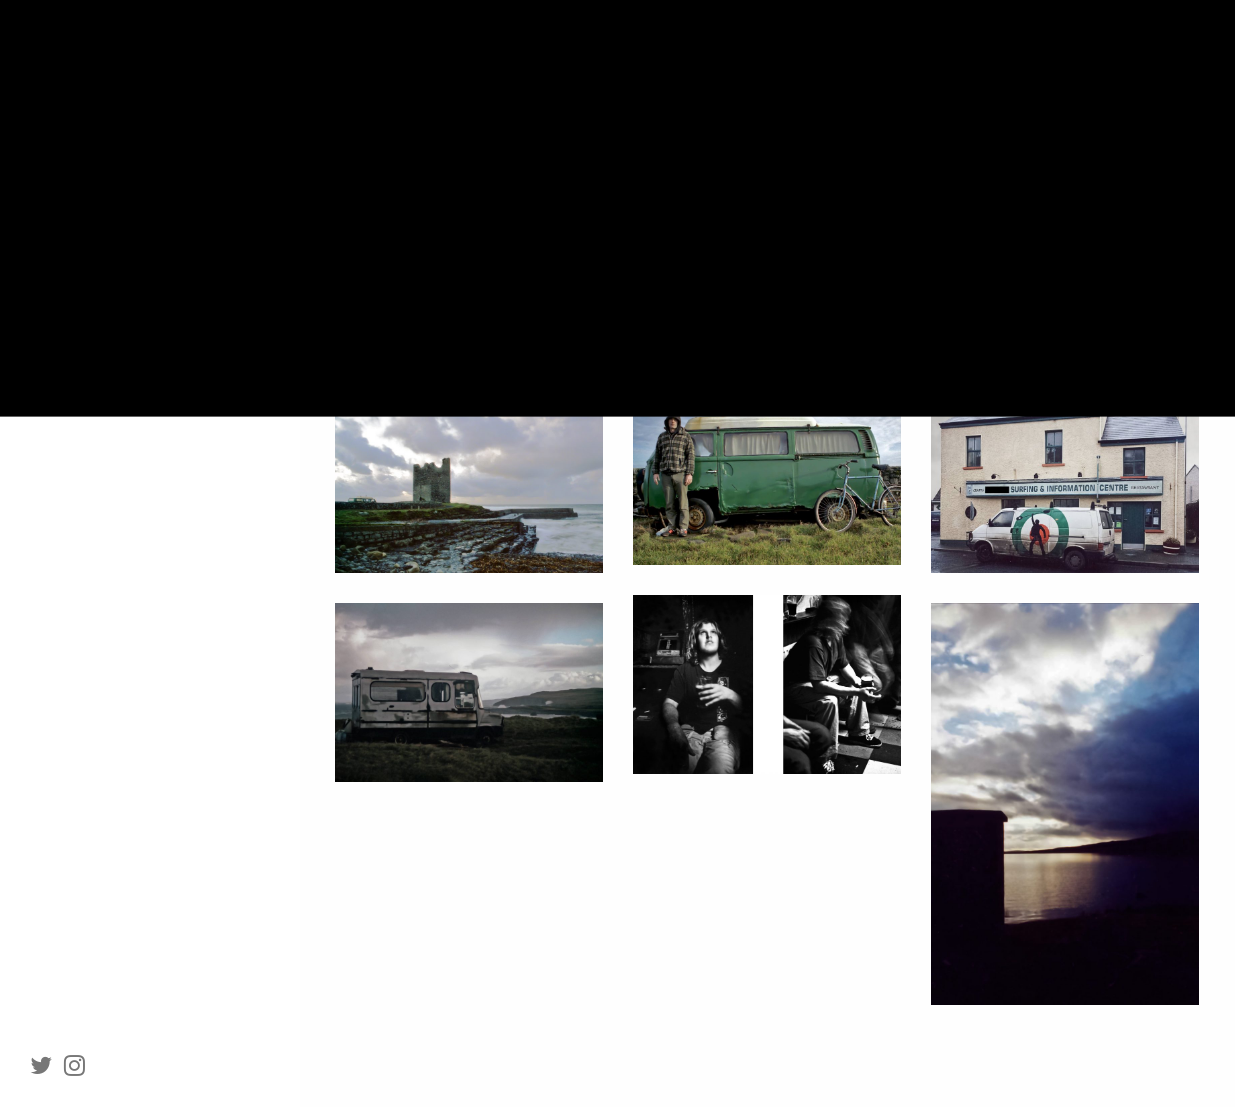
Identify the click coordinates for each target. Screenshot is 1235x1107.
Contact (96, 367)
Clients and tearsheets (145, 323)
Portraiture (87, 147)
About (89, 279)
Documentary (95, 191)
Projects (79, 235)
